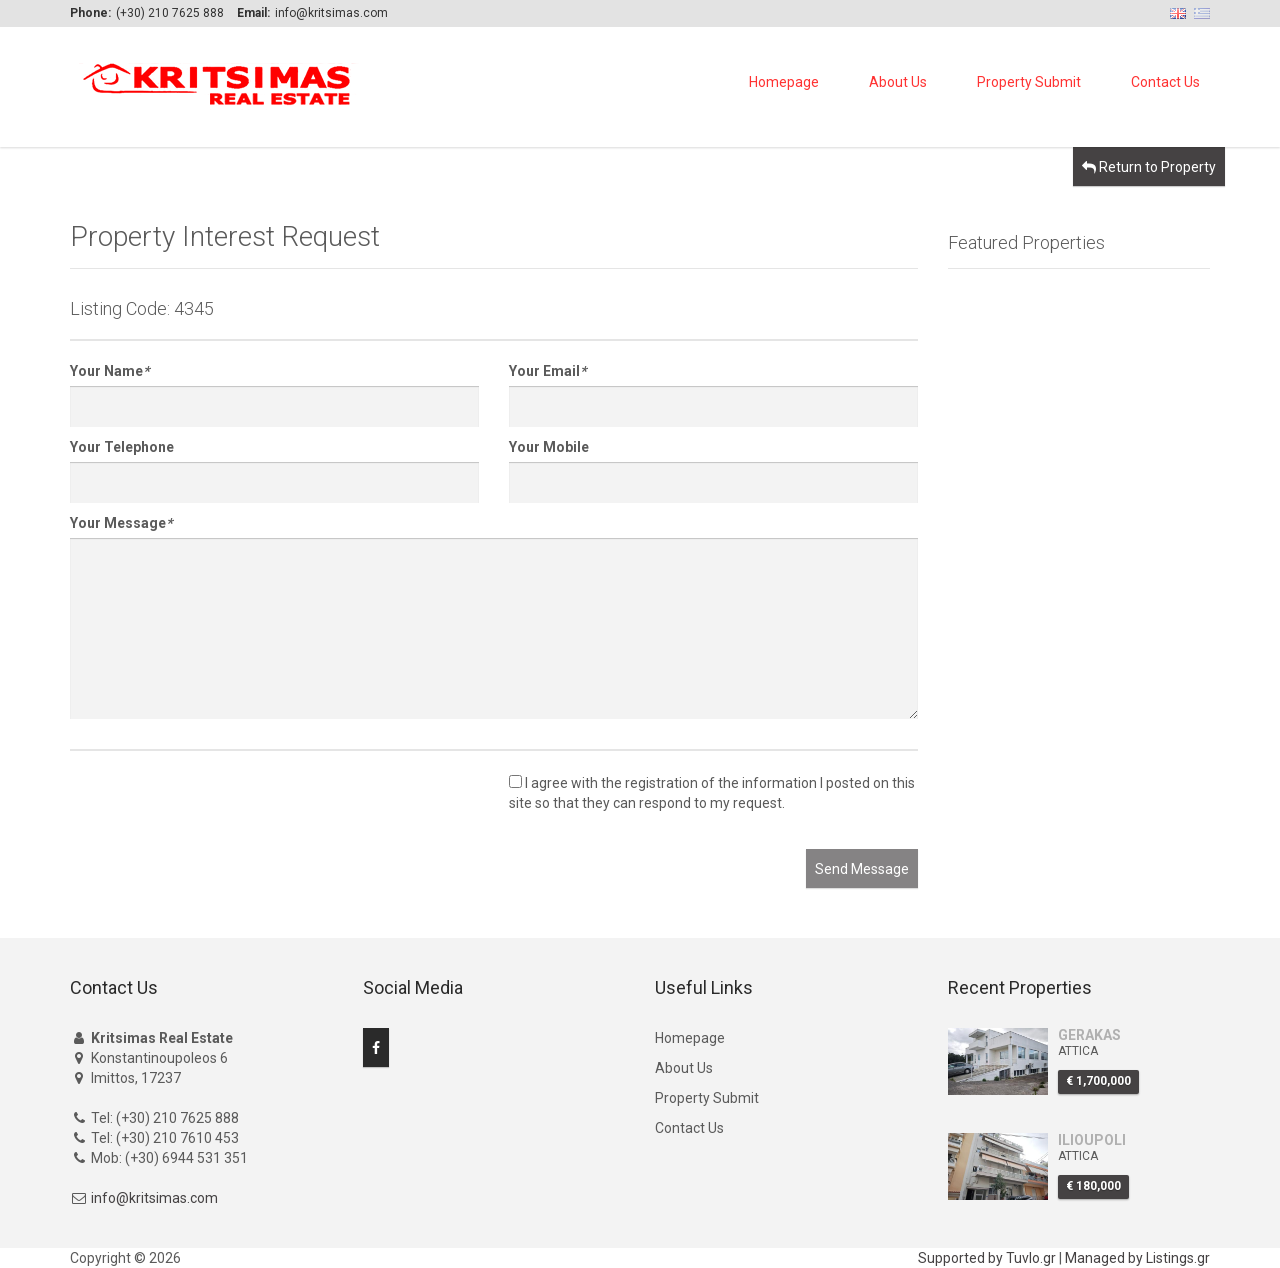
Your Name (109, 371)
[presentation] (222, 810)
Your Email (547, 371)
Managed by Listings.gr (1137, 1258)
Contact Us (1165, 82)
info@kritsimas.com (154, 1198)
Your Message (121, 523)
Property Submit (1029, 82)
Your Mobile (549, 447)
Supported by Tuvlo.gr (987, 1258)
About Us (898, 82)
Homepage (784, 82)
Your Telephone (122, 447)
